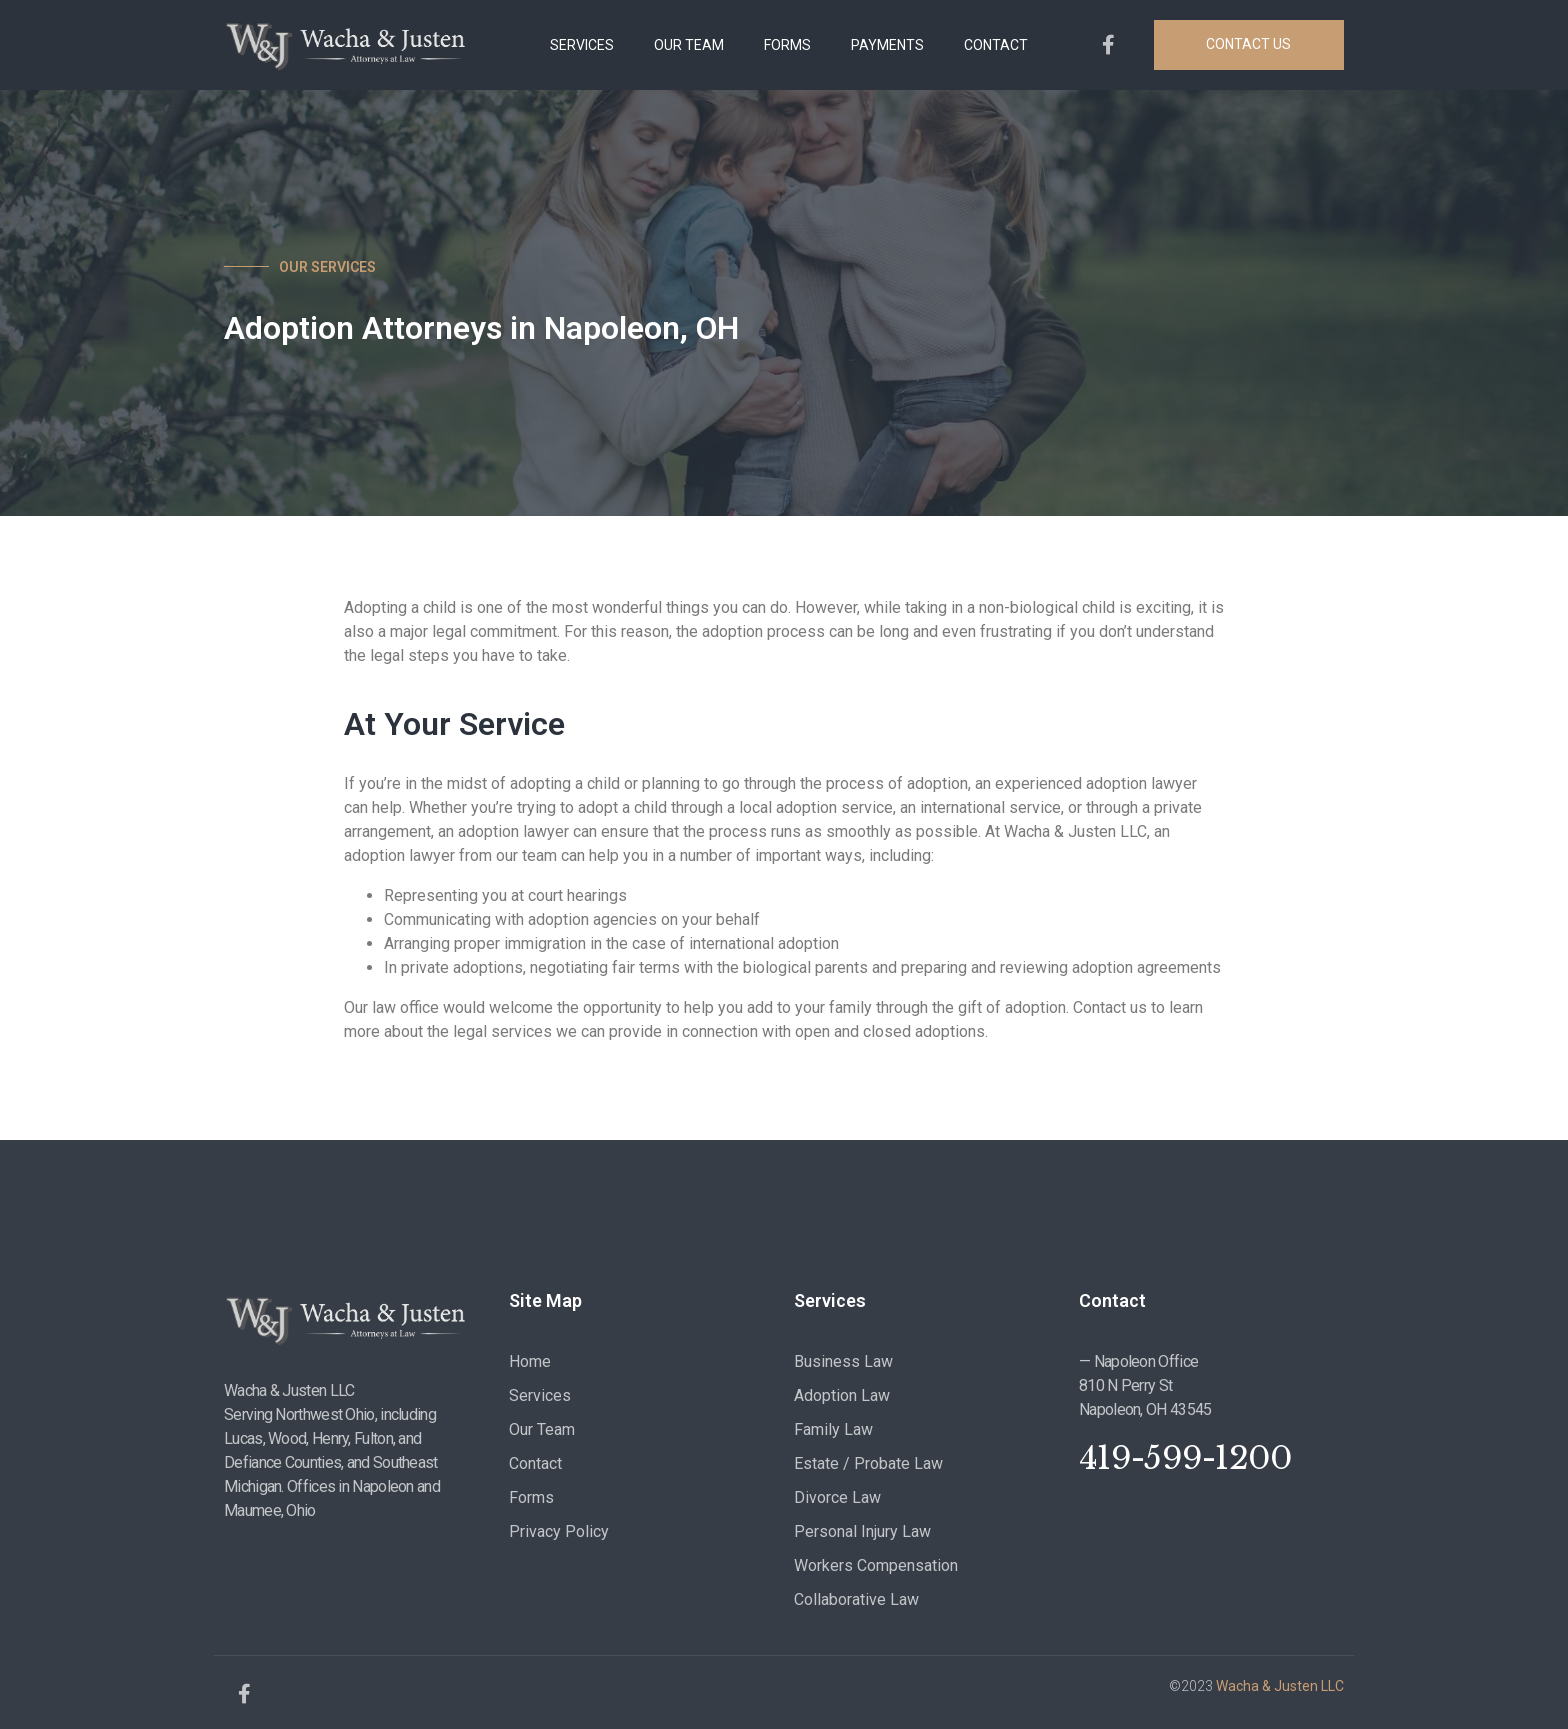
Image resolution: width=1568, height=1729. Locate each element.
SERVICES (582, 45)
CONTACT (996, 45)
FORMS (787, 45)
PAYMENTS (887, 45)
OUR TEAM (689, 45)
